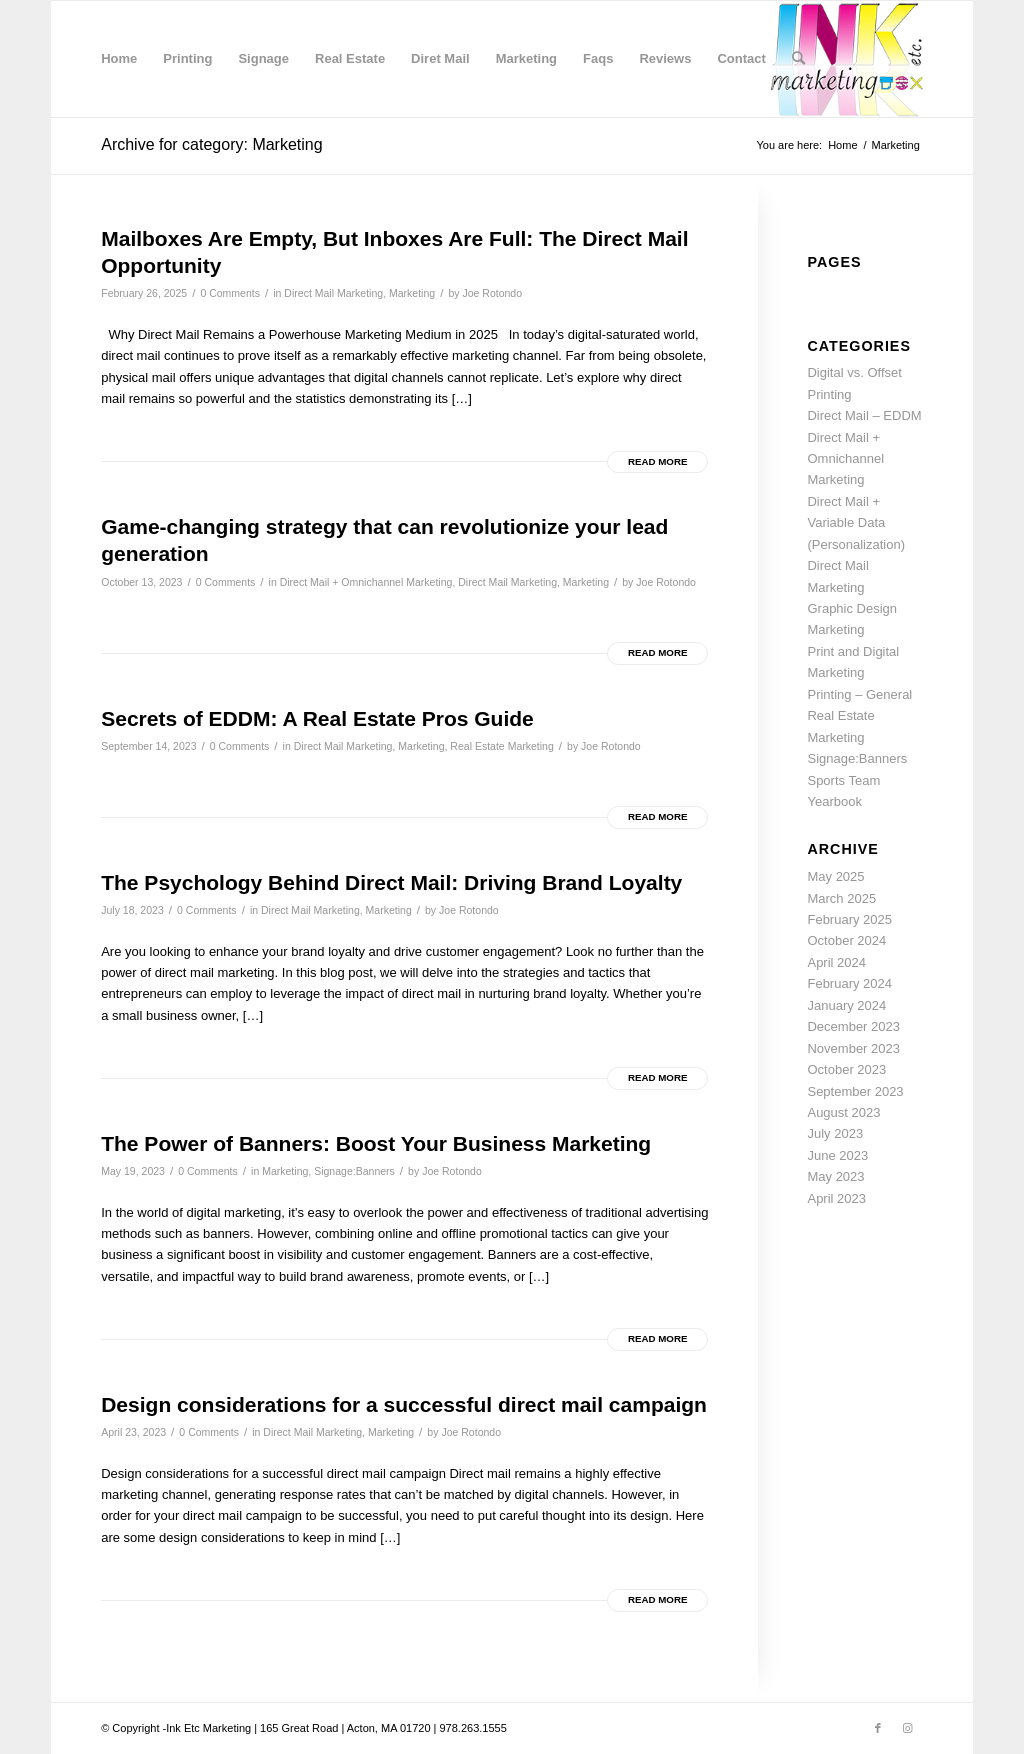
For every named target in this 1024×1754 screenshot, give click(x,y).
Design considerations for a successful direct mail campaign (404, 1404)
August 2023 (843, 1112)
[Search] (798, 59)
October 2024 (846, 940)
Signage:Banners (354, 1171)
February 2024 (849, 983)
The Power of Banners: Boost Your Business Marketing (376, 1143)
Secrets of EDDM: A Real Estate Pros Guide (317, 718)
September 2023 (855, 1091)
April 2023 (836, 1198)
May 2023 (835, 1176)
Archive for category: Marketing (211, 144)
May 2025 (835, 876)
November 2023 (853, 1048)
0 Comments (230, 293)
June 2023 (837, 1155)
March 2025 (841, 898)
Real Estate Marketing (501, 746)
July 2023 (835, 1133)
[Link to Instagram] (908, 1728)
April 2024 (836, 962)
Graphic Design (852, 608)
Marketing (412, 293)
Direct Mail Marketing (333, 293)
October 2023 (846, 1069)
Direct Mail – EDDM (864, 415)
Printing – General (859, 694)
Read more (658, 461)
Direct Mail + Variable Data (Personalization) (856, 523)
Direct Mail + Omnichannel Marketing (366, 582)
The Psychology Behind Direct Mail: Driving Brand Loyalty (391, 882)
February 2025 (849, 919)
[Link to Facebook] (878, 1728)
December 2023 (853, 1026)
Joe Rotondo (492, 293)
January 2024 (846, 1005)
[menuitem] (119, 59)
